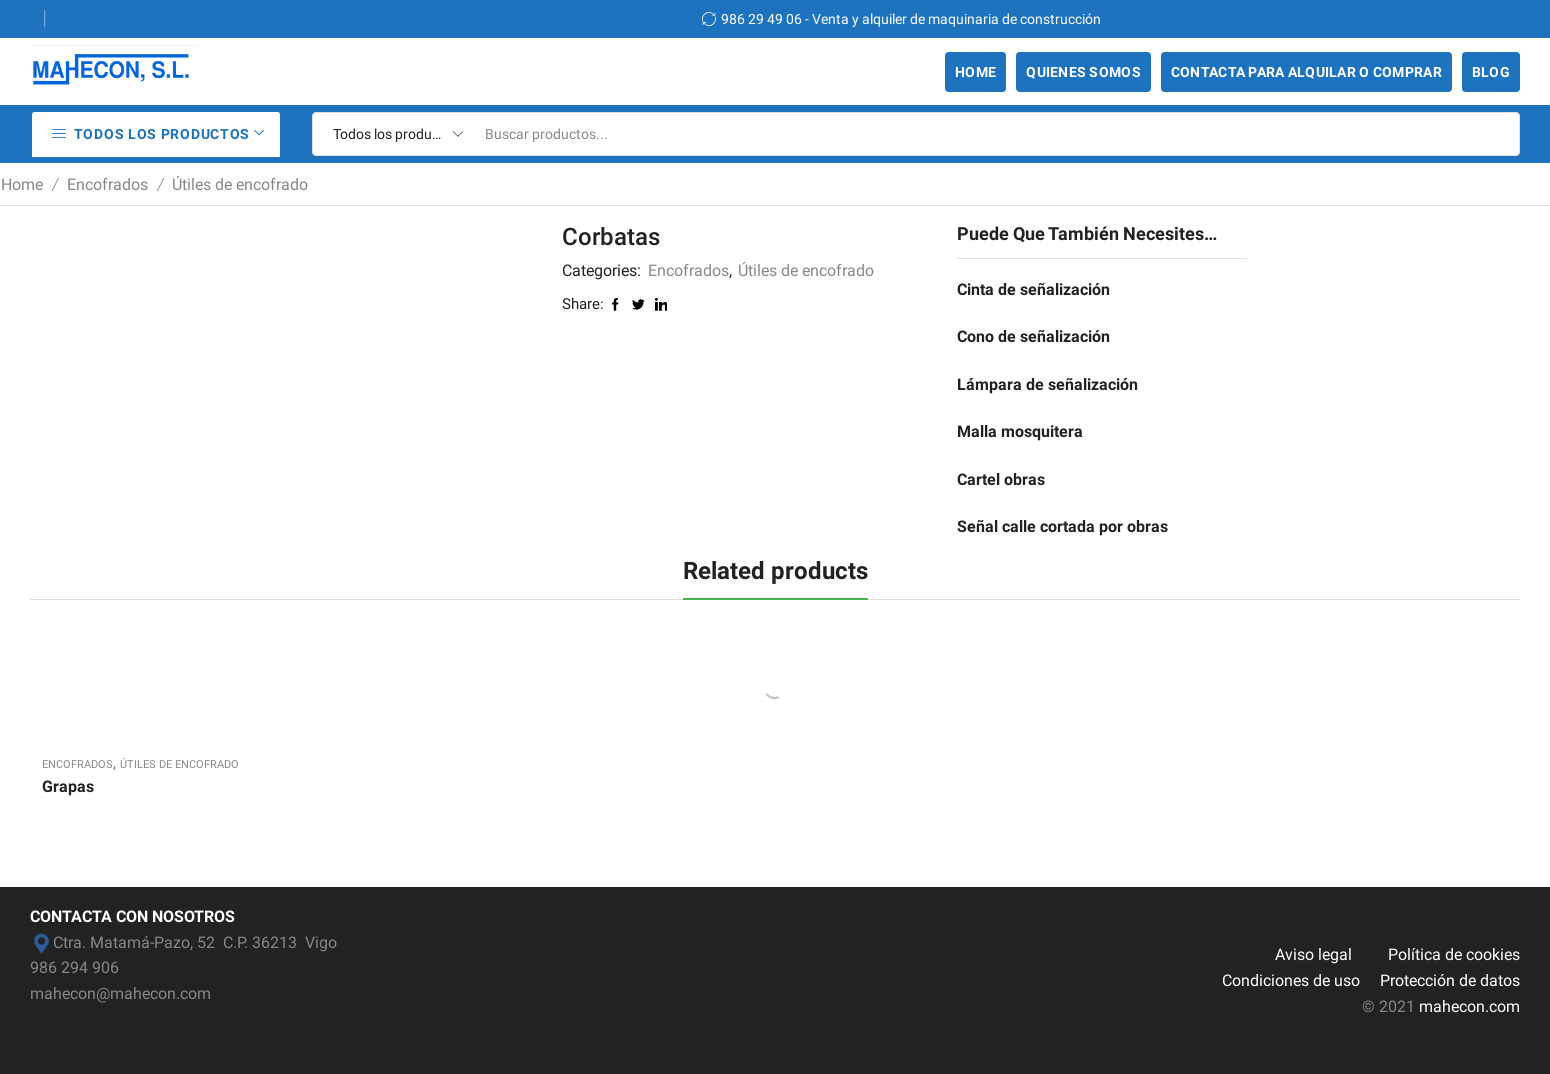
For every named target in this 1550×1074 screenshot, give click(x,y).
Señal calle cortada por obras (1062, 526)
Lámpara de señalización (1047, 384)
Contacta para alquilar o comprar (1306, 72)
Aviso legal (1313, 954)
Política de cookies (1454, 954)
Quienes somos (1083, 72)
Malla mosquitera (1020, 431)
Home (975, 72)
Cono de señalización (1033, 336)
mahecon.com (1469, 1006)
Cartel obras (1001, 479)
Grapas (68, 786)
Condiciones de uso (1291, 980)
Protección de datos (1450, 980)
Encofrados (107, 184)
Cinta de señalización (1033, 289)
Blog (1491, 72)
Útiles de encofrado (240, 184)
